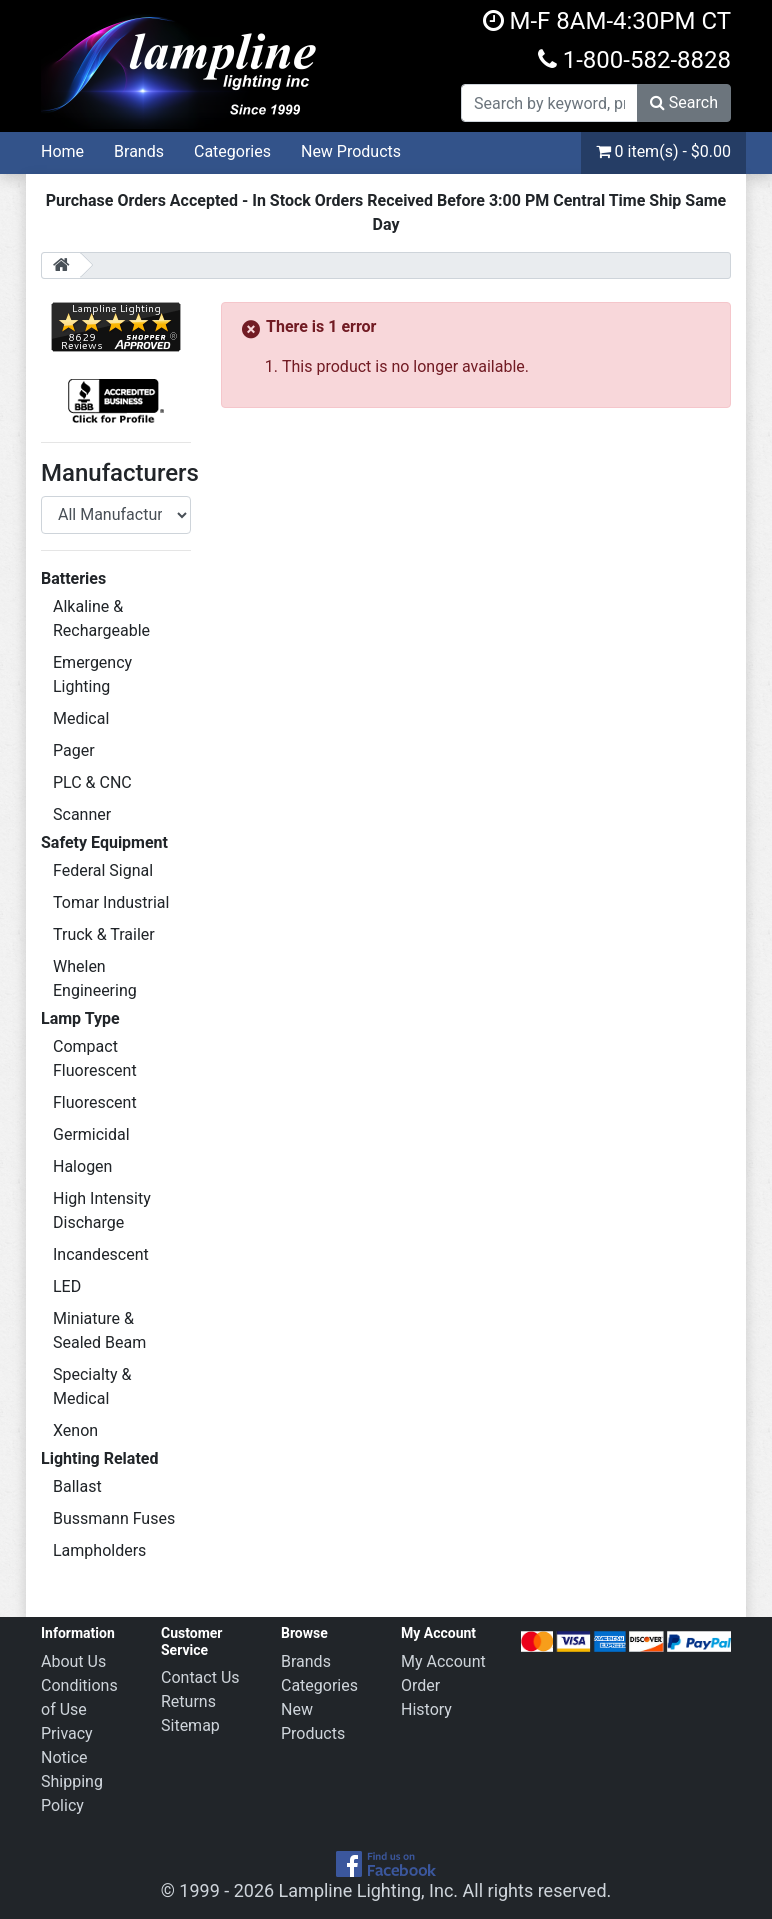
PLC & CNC (92, 782)
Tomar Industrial (111, 902)
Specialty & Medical (92, 1386)
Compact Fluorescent (95, 1058)
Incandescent (101, 1254)
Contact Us (200, 1677)
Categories (232, 151)
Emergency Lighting (92, 674)
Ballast (77, 1486)
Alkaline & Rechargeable (101, 618)
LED (67, 1286)
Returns (188, 1701)
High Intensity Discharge (102, 1210)
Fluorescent (95, 1102)
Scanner (82, 814)
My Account (443, 1661)
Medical (81, 718)
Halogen (82, 1166)
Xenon (75, 1430)
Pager (74, 750)
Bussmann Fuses (114, 1518)
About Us (73, 1661)
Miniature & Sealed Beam (99, 1330)
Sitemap (190, 1725)
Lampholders (99, 1550)
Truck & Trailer (104, 934)
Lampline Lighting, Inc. (369, 1890)
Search (684, 102)
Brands (139, 151)
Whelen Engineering (95, 978)
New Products (351, 151)
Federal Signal (103, 870)
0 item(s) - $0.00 (663, 151)
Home (62, 151)
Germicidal (91, 1134)
